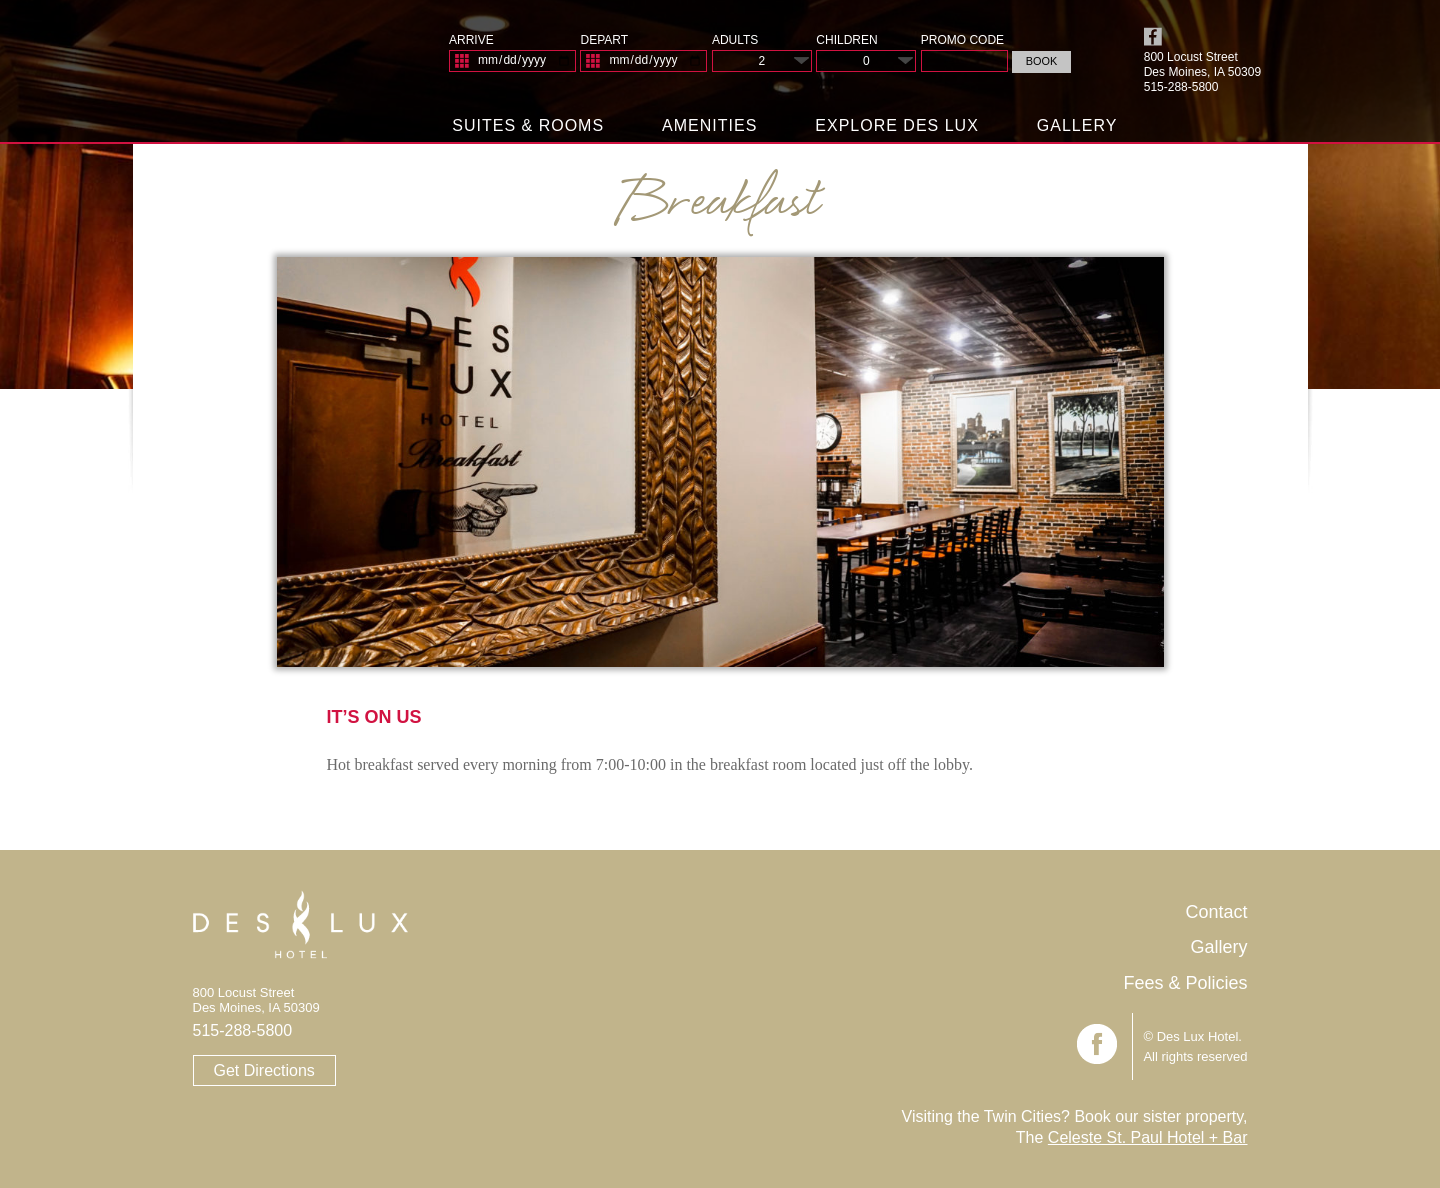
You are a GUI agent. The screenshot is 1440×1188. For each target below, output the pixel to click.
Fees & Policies (1185, 983)
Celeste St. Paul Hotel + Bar (1148, 1137)
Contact (1216, 912)
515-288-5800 (243, 1030)
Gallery (1077, 125)
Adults (735, 40)
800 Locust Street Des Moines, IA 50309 (1202, 64)
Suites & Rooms (528, 125)
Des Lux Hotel (268, 69)
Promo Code (962, 40)
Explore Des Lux (897, 125)
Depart (604, 40)
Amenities (709, 125)
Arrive (471, 40)
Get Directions (264, 1070)
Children (846, 40)
